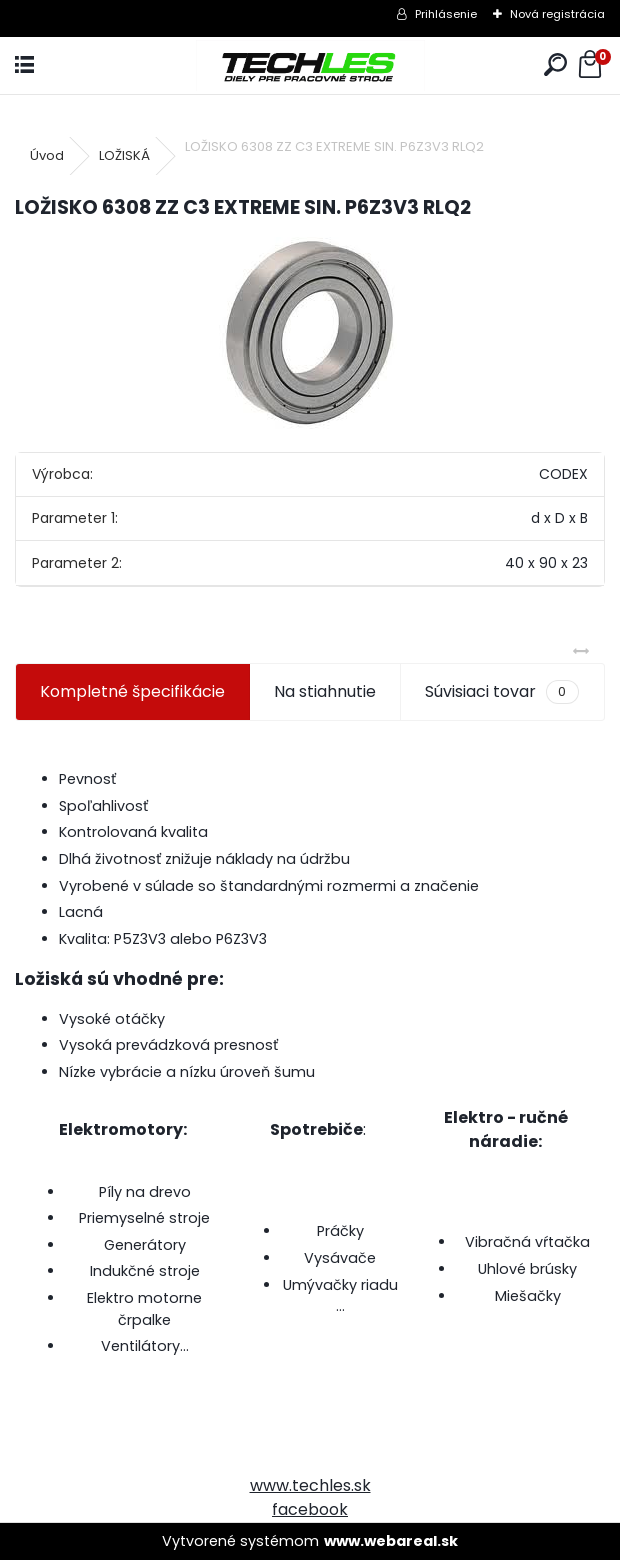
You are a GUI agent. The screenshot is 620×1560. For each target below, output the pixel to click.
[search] (555, 65)
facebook (310, 1509)
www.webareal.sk (391, 1541)
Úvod (47, 155)
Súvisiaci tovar (501, 692)
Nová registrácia (557, 14)
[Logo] (310, 65)
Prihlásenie (446, 14)
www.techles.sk (310, 1485)
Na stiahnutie (325, 691)
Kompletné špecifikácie (132, 691)
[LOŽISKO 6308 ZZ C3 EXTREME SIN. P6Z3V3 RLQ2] (310, 333)
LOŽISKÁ (124, 155)
